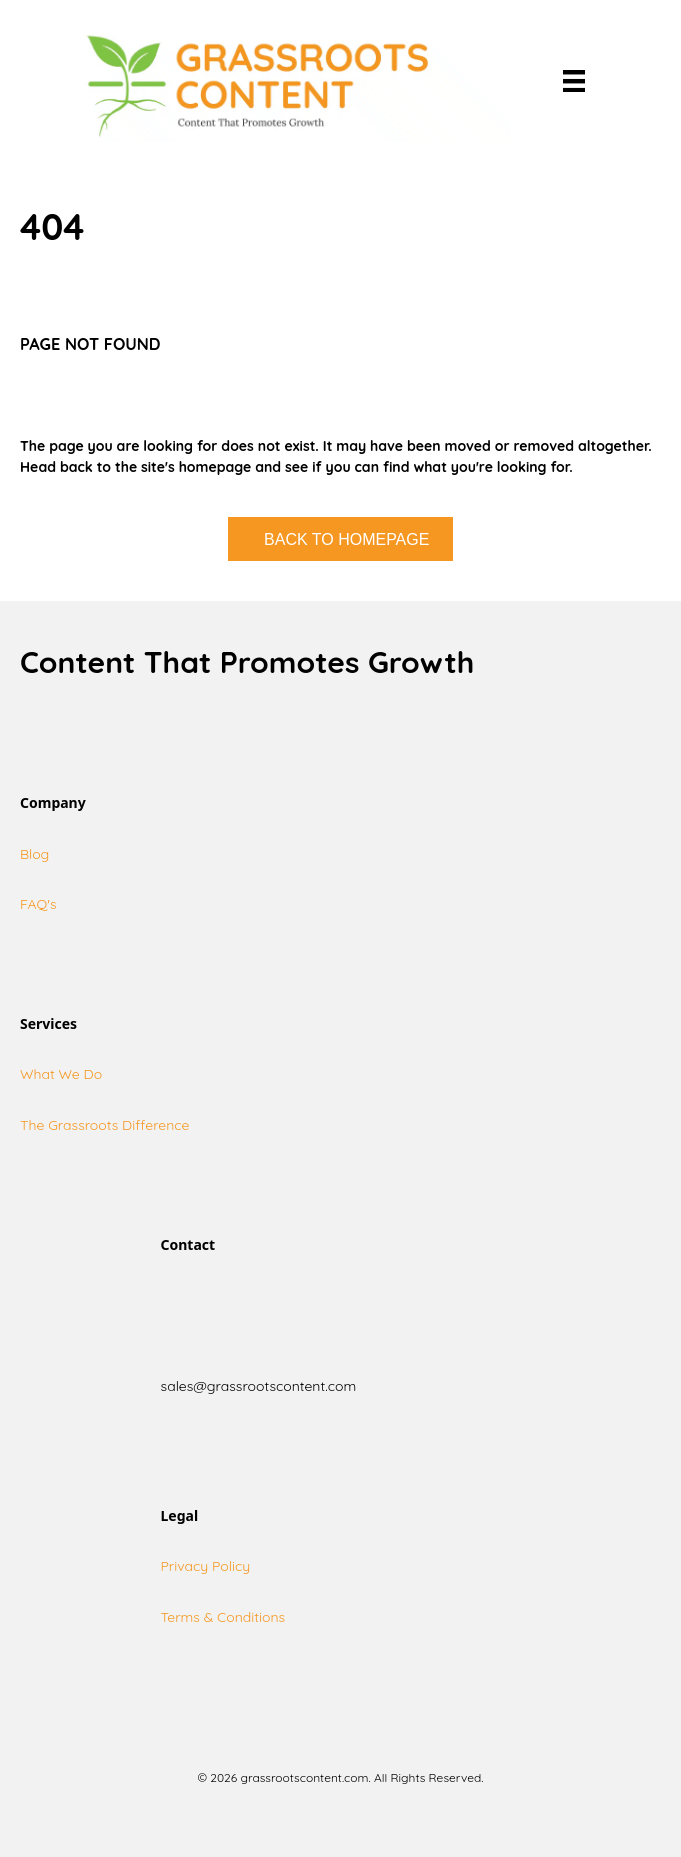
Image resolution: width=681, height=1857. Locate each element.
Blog (34, 854)
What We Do (61, 1074)
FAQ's (38, 904)
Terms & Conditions (223, 1617)
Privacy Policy (206, 1566)
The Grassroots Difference (104, 1125)
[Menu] (574, 81)
